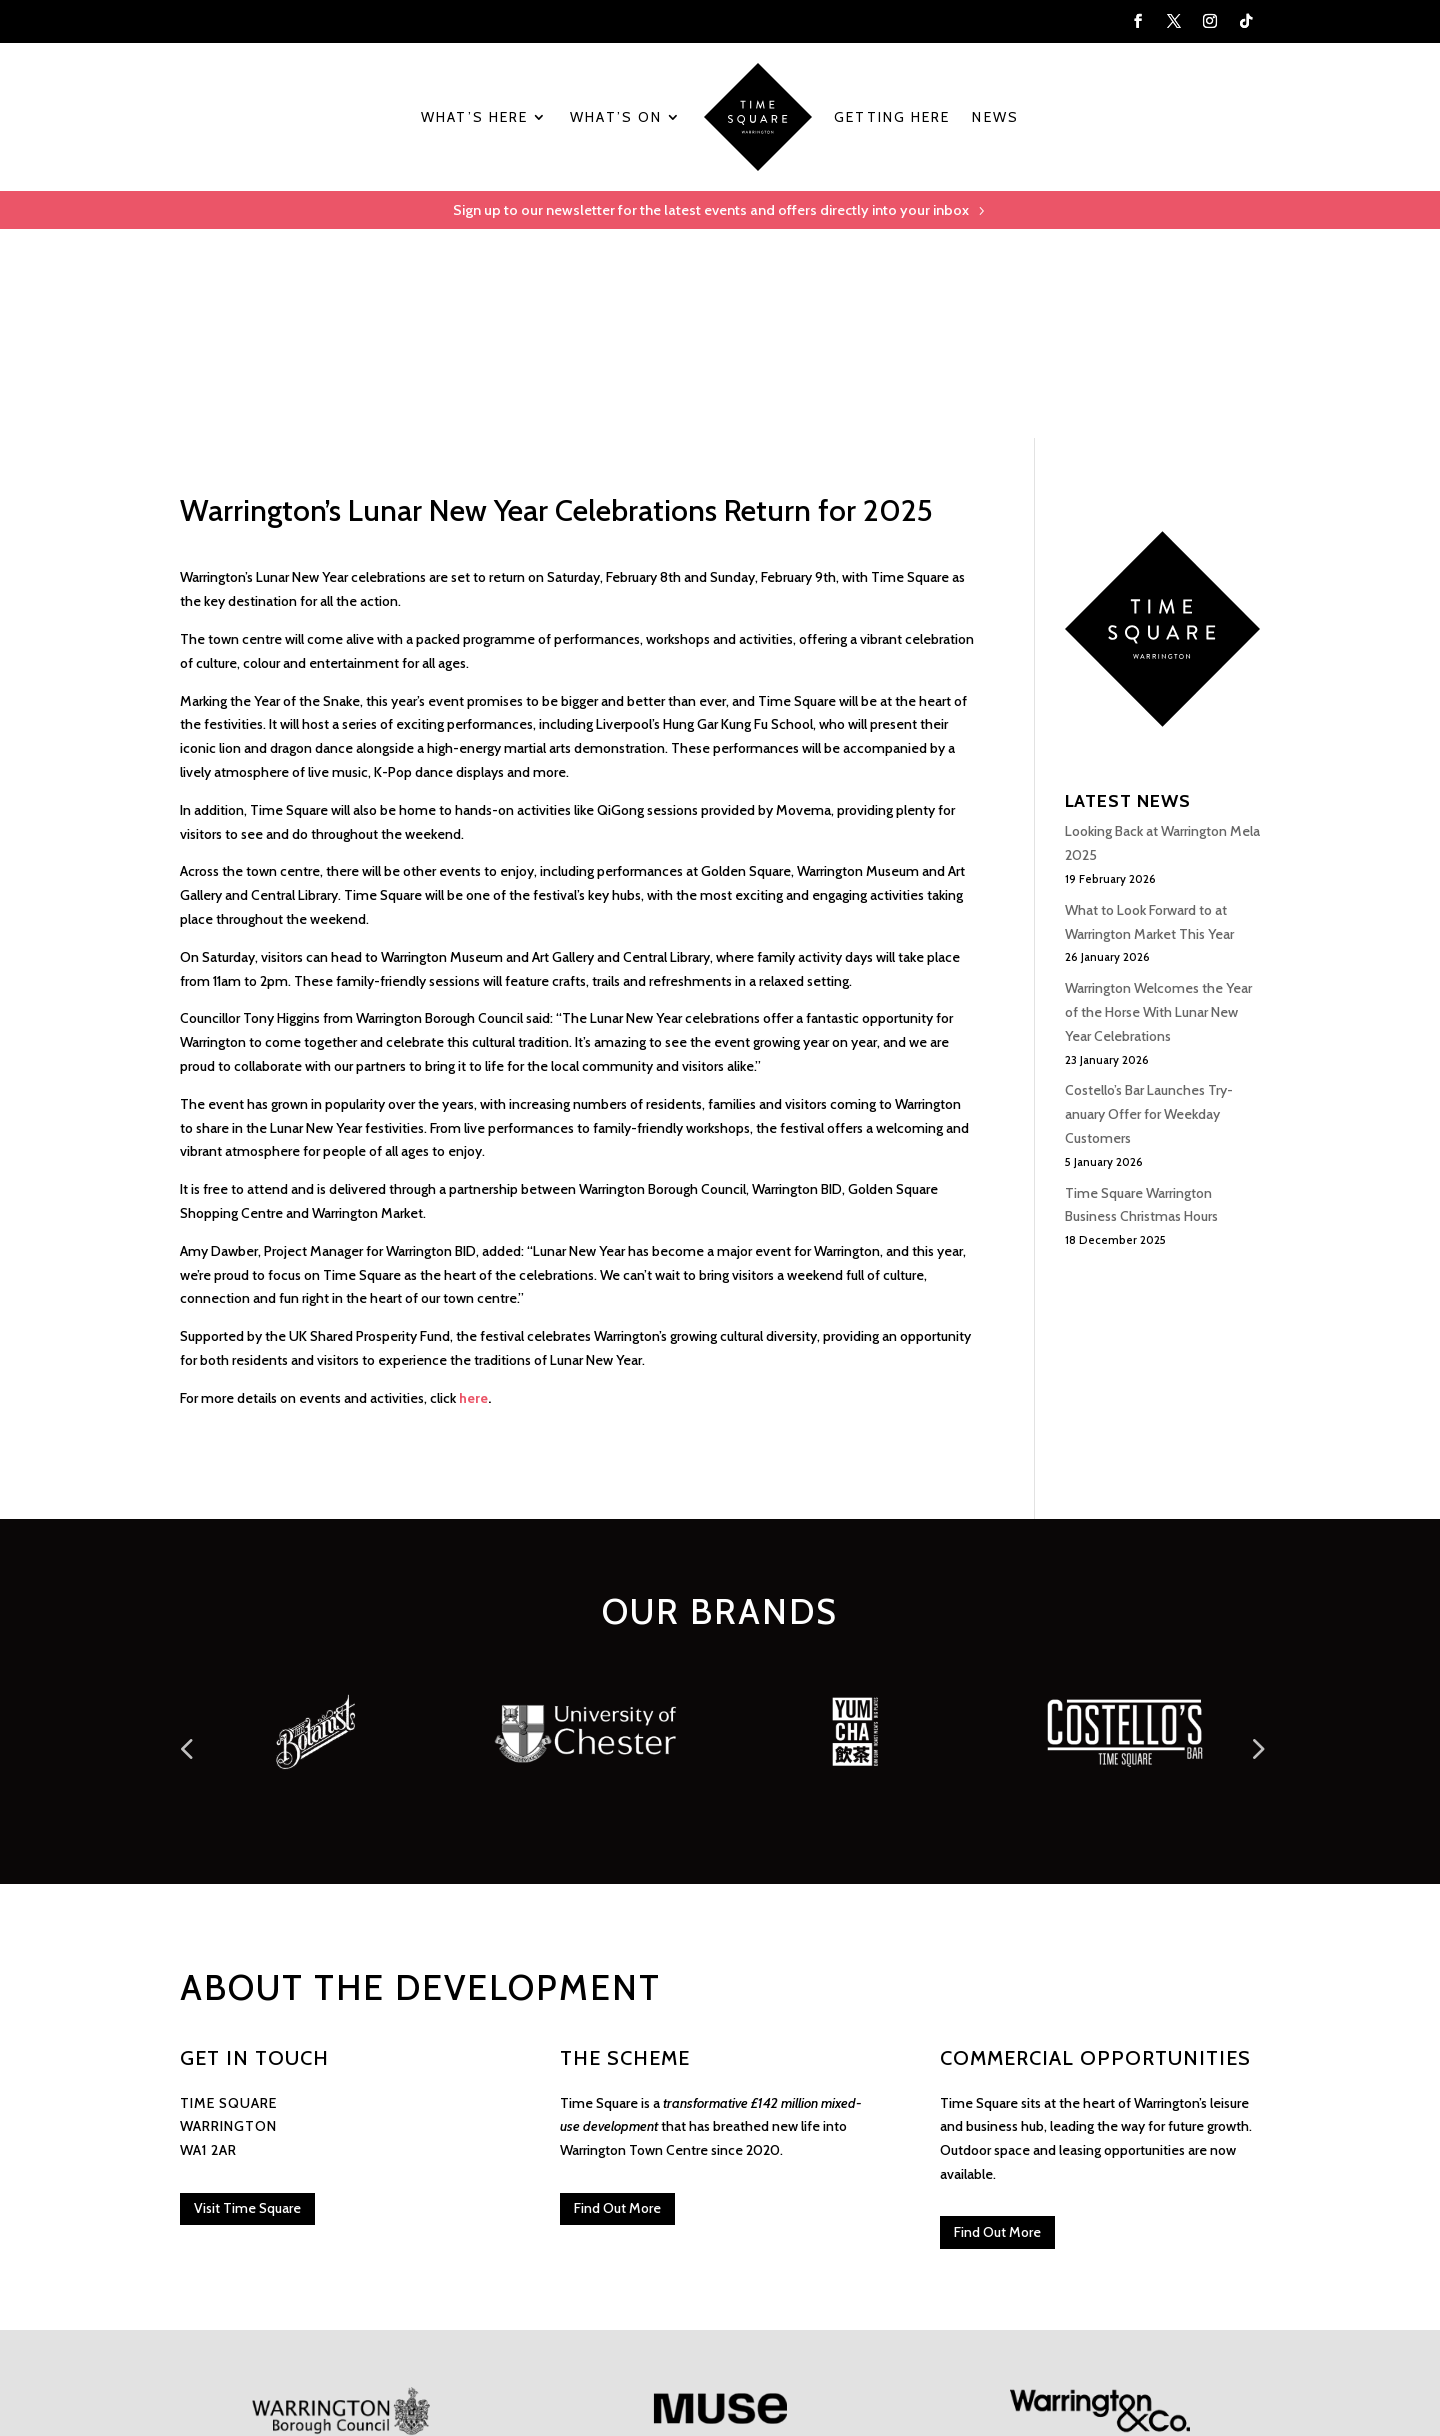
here (473, 1191)
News (995, 117)
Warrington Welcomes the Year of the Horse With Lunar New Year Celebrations (1158, 806)
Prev (185, 1532)
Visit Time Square (247, 2001)
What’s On (616, 117)
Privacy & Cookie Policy (378, 2332)
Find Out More (617, 2001)
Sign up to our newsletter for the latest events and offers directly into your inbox (709, 211)
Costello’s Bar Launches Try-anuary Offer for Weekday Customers (1149, 908)
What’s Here (474, 117)
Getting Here (892, 117)
